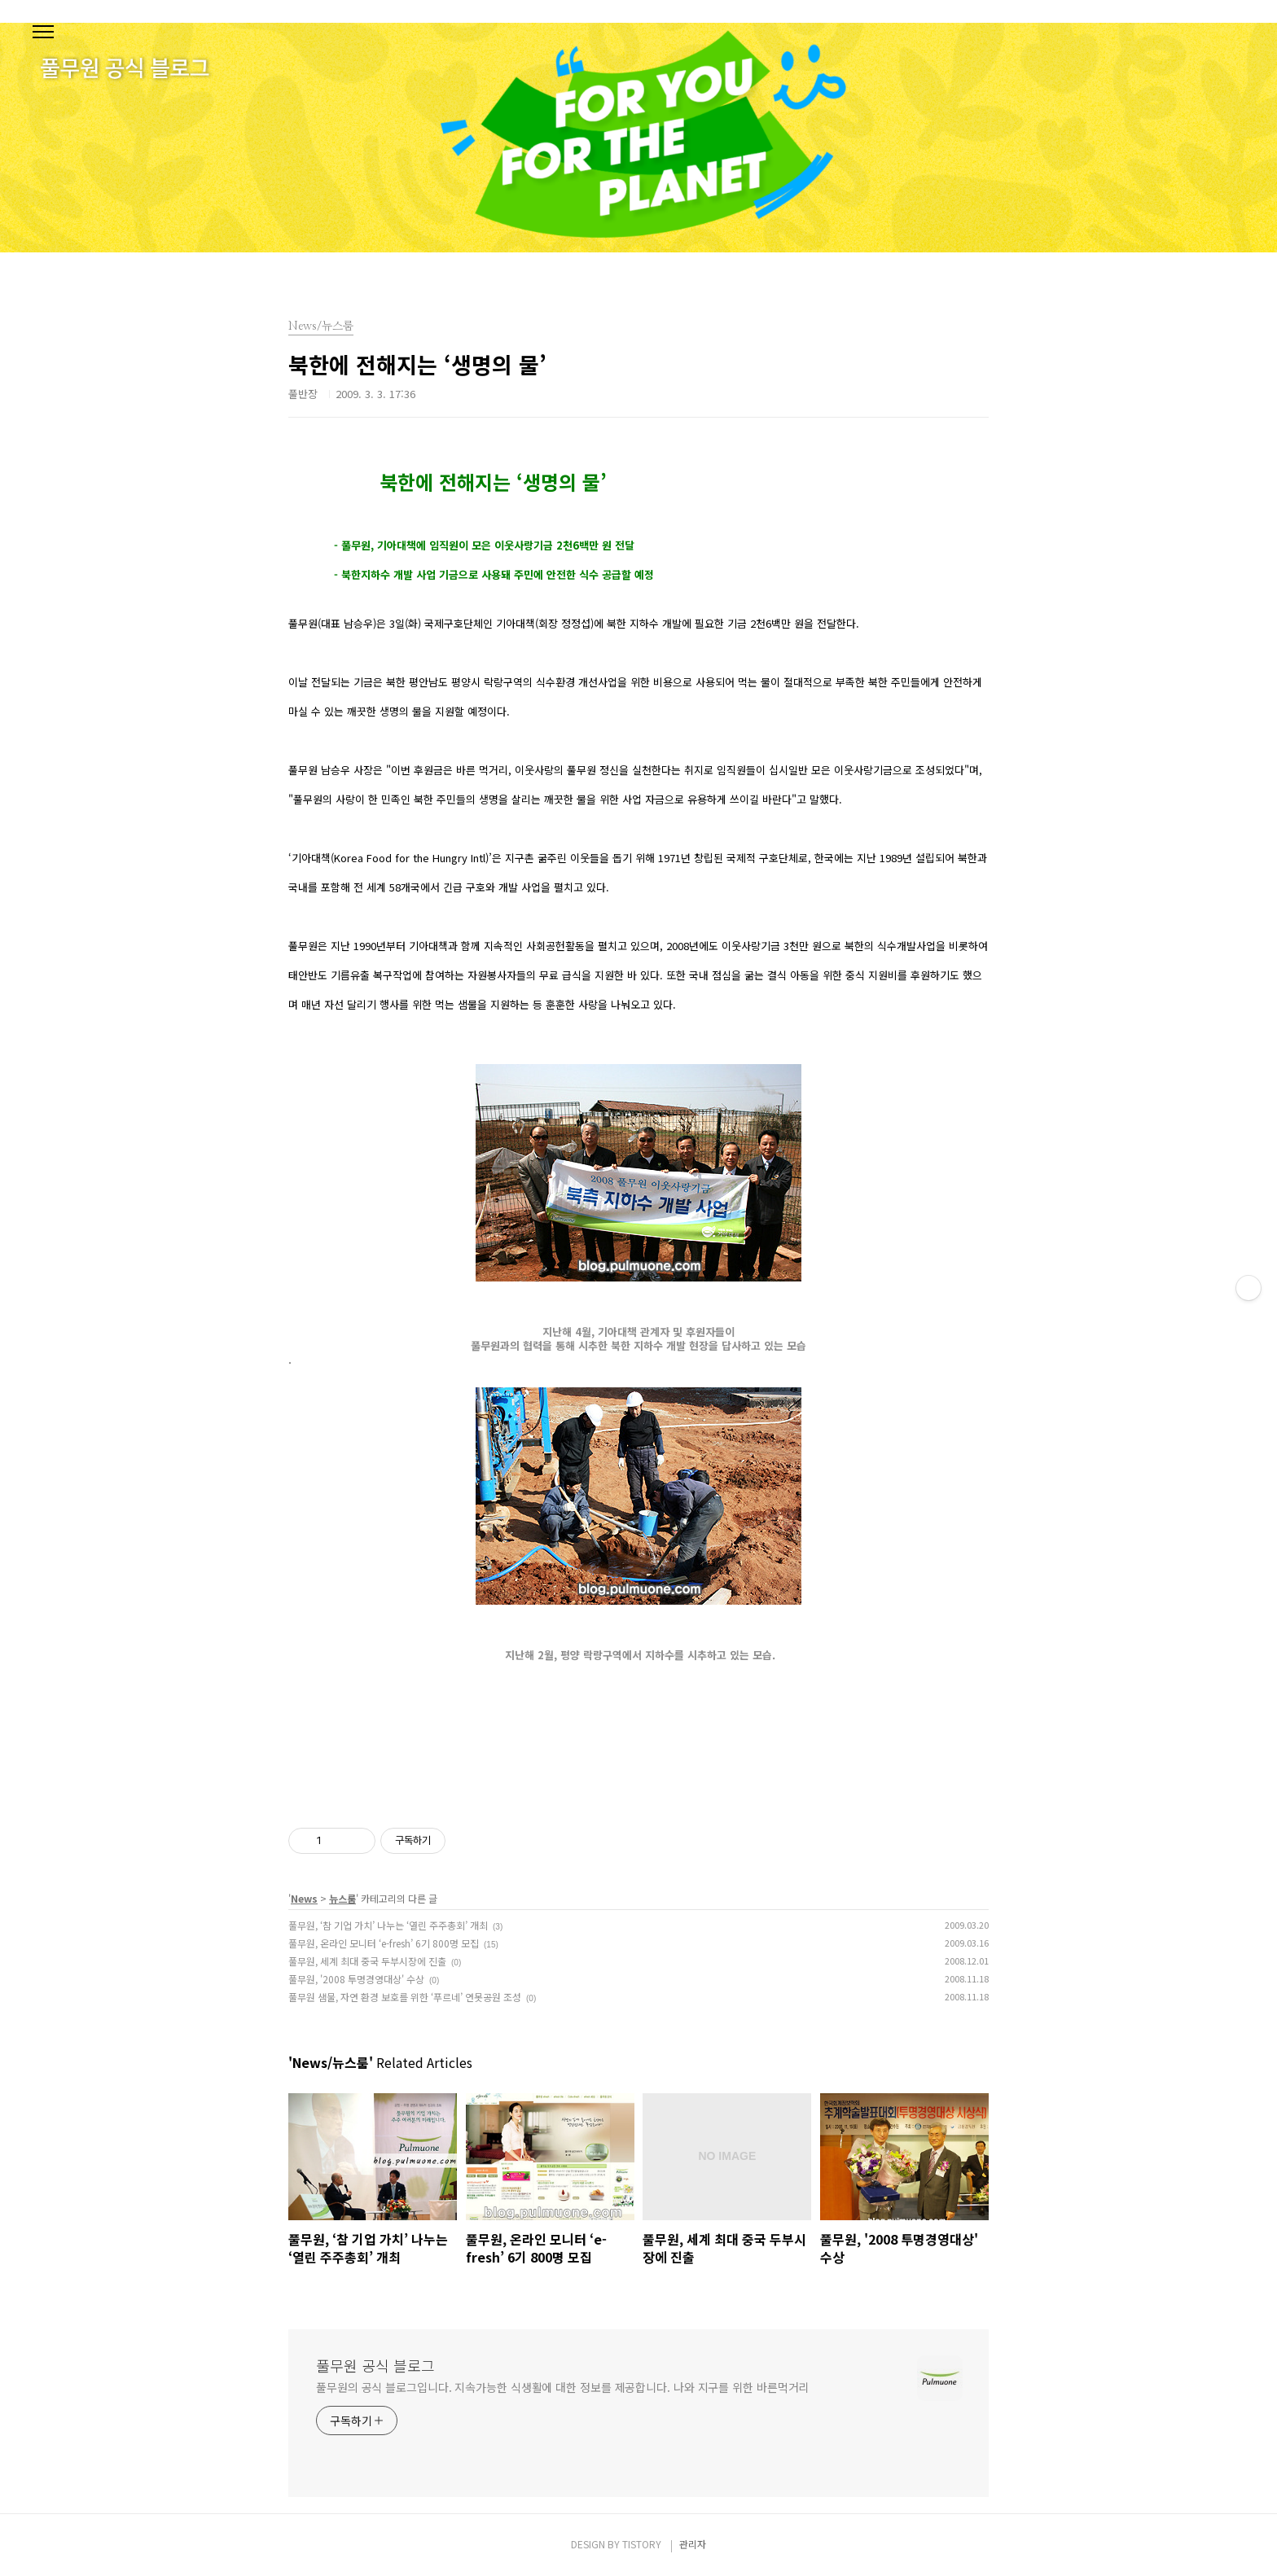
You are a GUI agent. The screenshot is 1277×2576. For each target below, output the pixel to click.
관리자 (692, 2544)
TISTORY (641, 2544)
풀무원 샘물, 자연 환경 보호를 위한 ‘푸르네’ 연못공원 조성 (404, 1997)
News (304, 1898)
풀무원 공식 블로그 (375, 2365)
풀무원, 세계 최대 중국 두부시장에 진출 (367, 1961)
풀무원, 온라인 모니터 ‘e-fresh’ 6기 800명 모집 (383, 1943)
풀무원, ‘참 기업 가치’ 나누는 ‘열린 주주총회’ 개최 (388, 1925)
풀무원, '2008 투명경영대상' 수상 (356, 1979)
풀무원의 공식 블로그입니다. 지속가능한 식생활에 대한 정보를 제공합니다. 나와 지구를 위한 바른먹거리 (562, 2387)
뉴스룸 (342, 1898)
